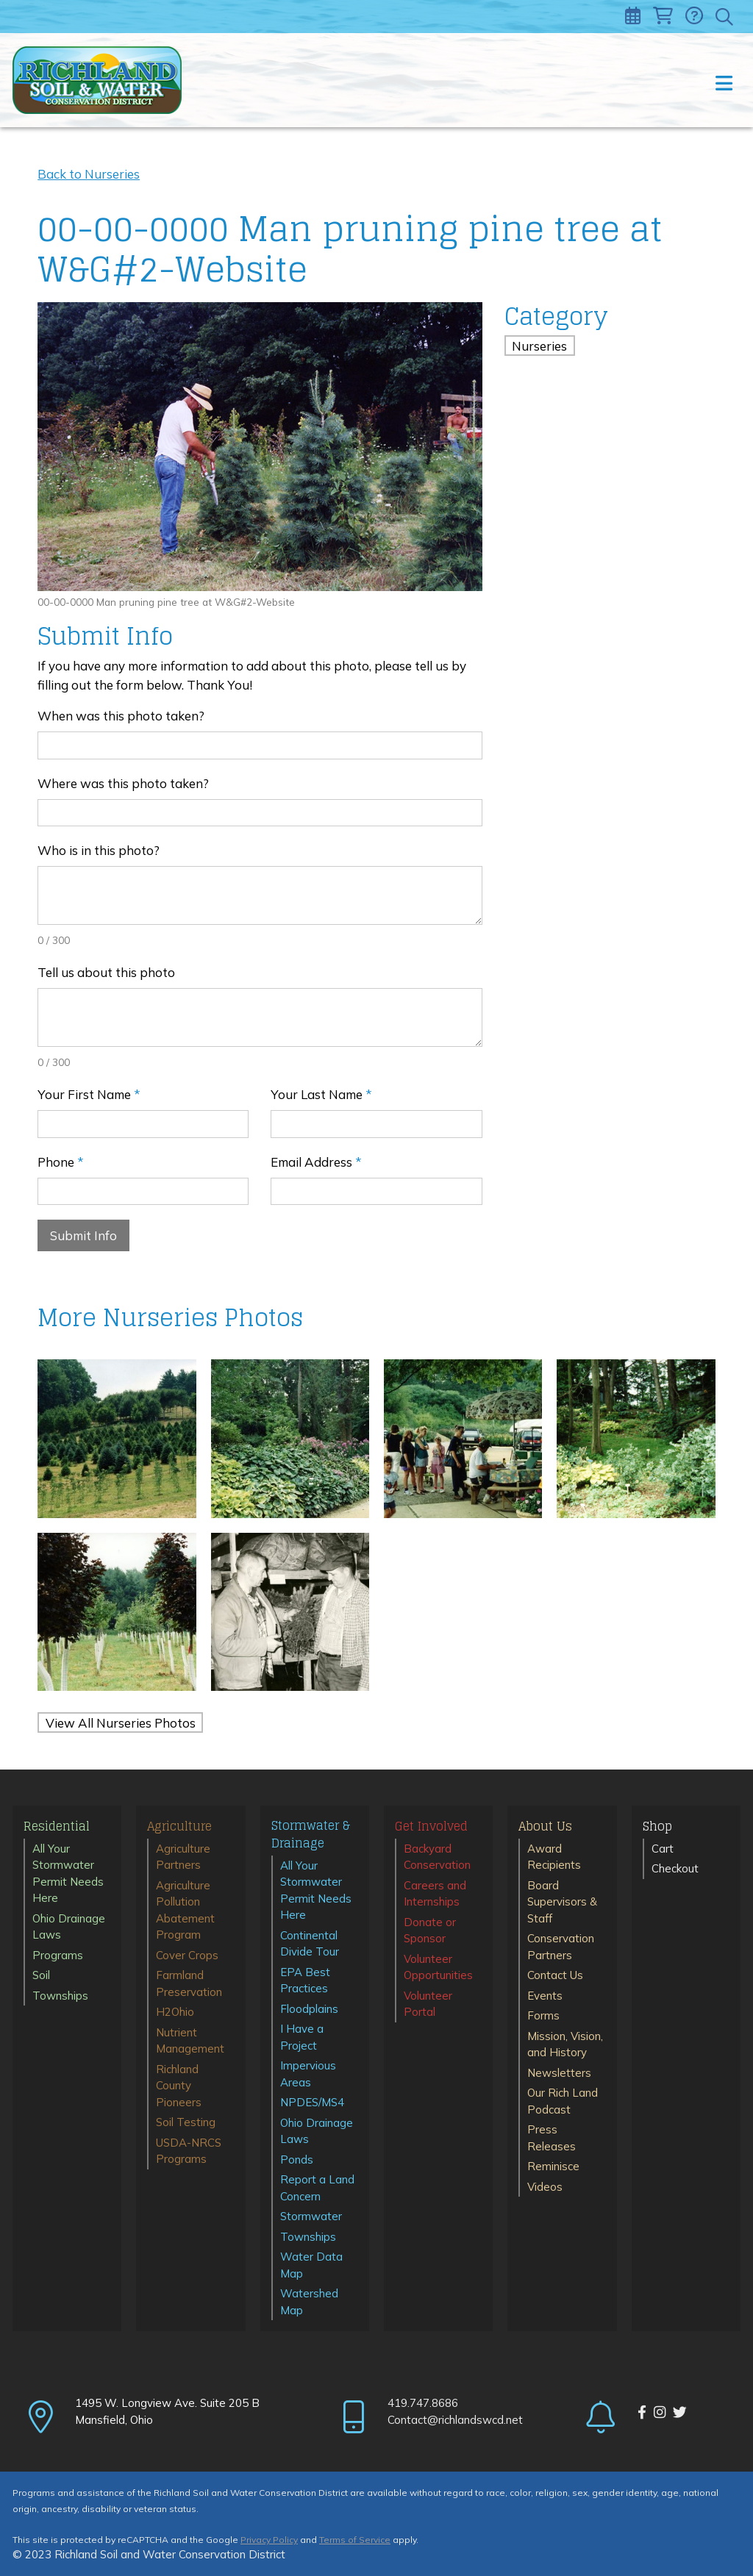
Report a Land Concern (317, 2187)
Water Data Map (311, 2265)
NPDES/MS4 (312, 2102)
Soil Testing (185, 2122)
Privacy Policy (269, 2539)
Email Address (316, 1162)
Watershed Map (309, 2301)
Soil (41, 1975)
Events (545, 1996)
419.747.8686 (423, 2403)
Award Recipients (554, 1857)
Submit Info (83, 1235)
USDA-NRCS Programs (188, 2151)
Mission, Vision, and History (565, 2044)
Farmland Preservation (189, 1983)
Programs (57, 1955)
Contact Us (555, 1975)
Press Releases (551, 2137)
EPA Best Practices (305, 1980)
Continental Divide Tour (309, 1943)
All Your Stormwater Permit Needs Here (68, 1874)
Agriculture (179, 1826)
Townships (60, 1996)
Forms (543, 2015)
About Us (545, 1826)
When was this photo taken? (121, 715)
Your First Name (89, 1094)
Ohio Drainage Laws (68, 1926)
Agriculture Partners (183, 1857)
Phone (61, 1162)
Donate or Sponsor (430, 1930)
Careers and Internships (435, 1893)
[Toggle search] (725, 16)
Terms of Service (354, 2539)
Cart (663, 1849)
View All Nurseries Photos (121, 1722)
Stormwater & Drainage (310, 1835)
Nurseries (539, 346)
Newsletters (559, 2073)
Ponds (296, 2160)
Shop (657, 1826)
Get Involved (431, 1826)
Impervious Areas (308, 2073)
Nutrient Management (190, 2040)
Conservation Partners (560, 1946)
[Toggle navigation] (723, 80)
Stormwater (311, 2216)
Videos (545, 2187)
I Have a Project (302, 2037)
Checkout (675, 1868)
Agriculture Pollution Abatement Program (185, 1910)
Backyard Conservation (437, 1857)
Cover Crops (187, 1955)
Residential (57, 1826)
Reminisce (553, 2166)
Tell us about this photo (106, 972)
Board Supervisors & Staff (562, 1901)
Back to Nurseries (89, 174)
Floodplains (309, 2009)
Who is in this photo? (99, 850)
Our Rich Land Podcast (562, 2101)
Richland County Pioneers (178, 2085)
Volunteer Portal (428, 2004)
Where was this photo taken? (123, 783)
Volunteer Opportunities (438, 1967)
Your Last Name (321, 1094)
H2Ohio (175, 2012)
